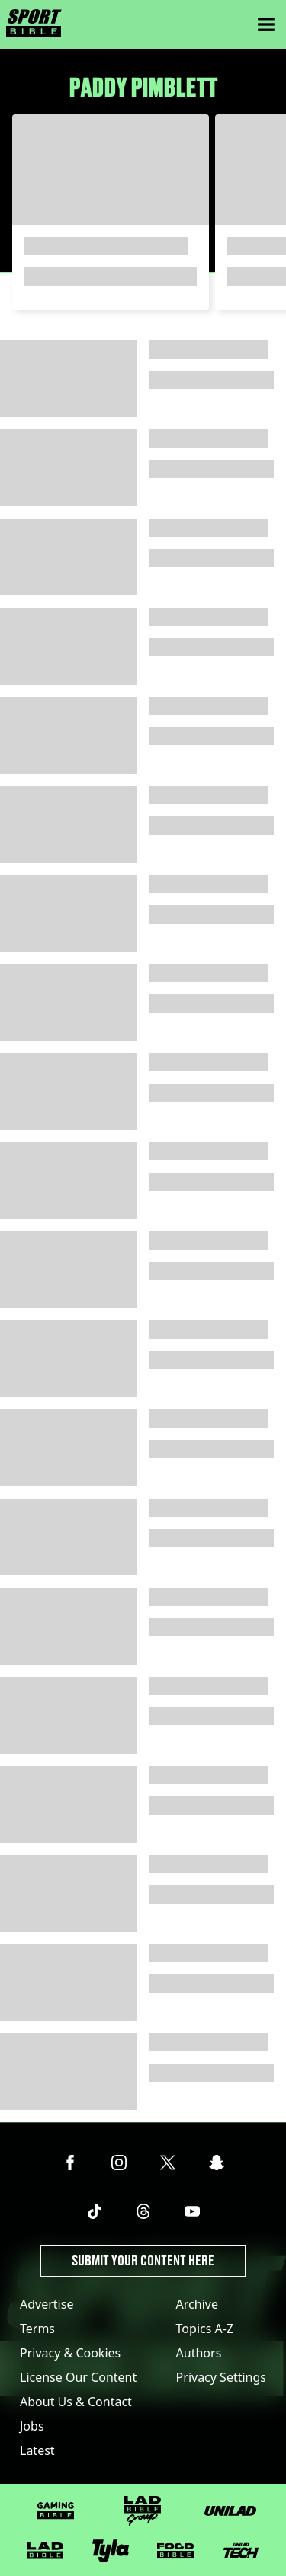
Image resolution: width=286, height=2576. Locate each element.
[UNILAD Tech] (241, 2550)
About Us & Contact (76, 2401)
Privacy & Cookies (70, 2353)
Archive (197, 2304)
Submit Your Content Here (143, 2260)
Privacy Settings (221, 2377)
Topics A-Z (204, 2328)
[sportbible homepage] (34, 24)
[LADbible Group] (142, 2511)
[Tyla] (110, 2550)
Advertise (46, 2304)
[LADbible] (45, 2550)
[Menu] (266, 24)
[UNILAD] (230, 2511)
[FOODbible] (175, 2551)
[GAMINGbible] (55, 2511)
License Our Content (78, 2377)
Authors (199, 2353)
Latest (37, 2450)
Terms (37, 2328)
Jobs (32, 2426)
